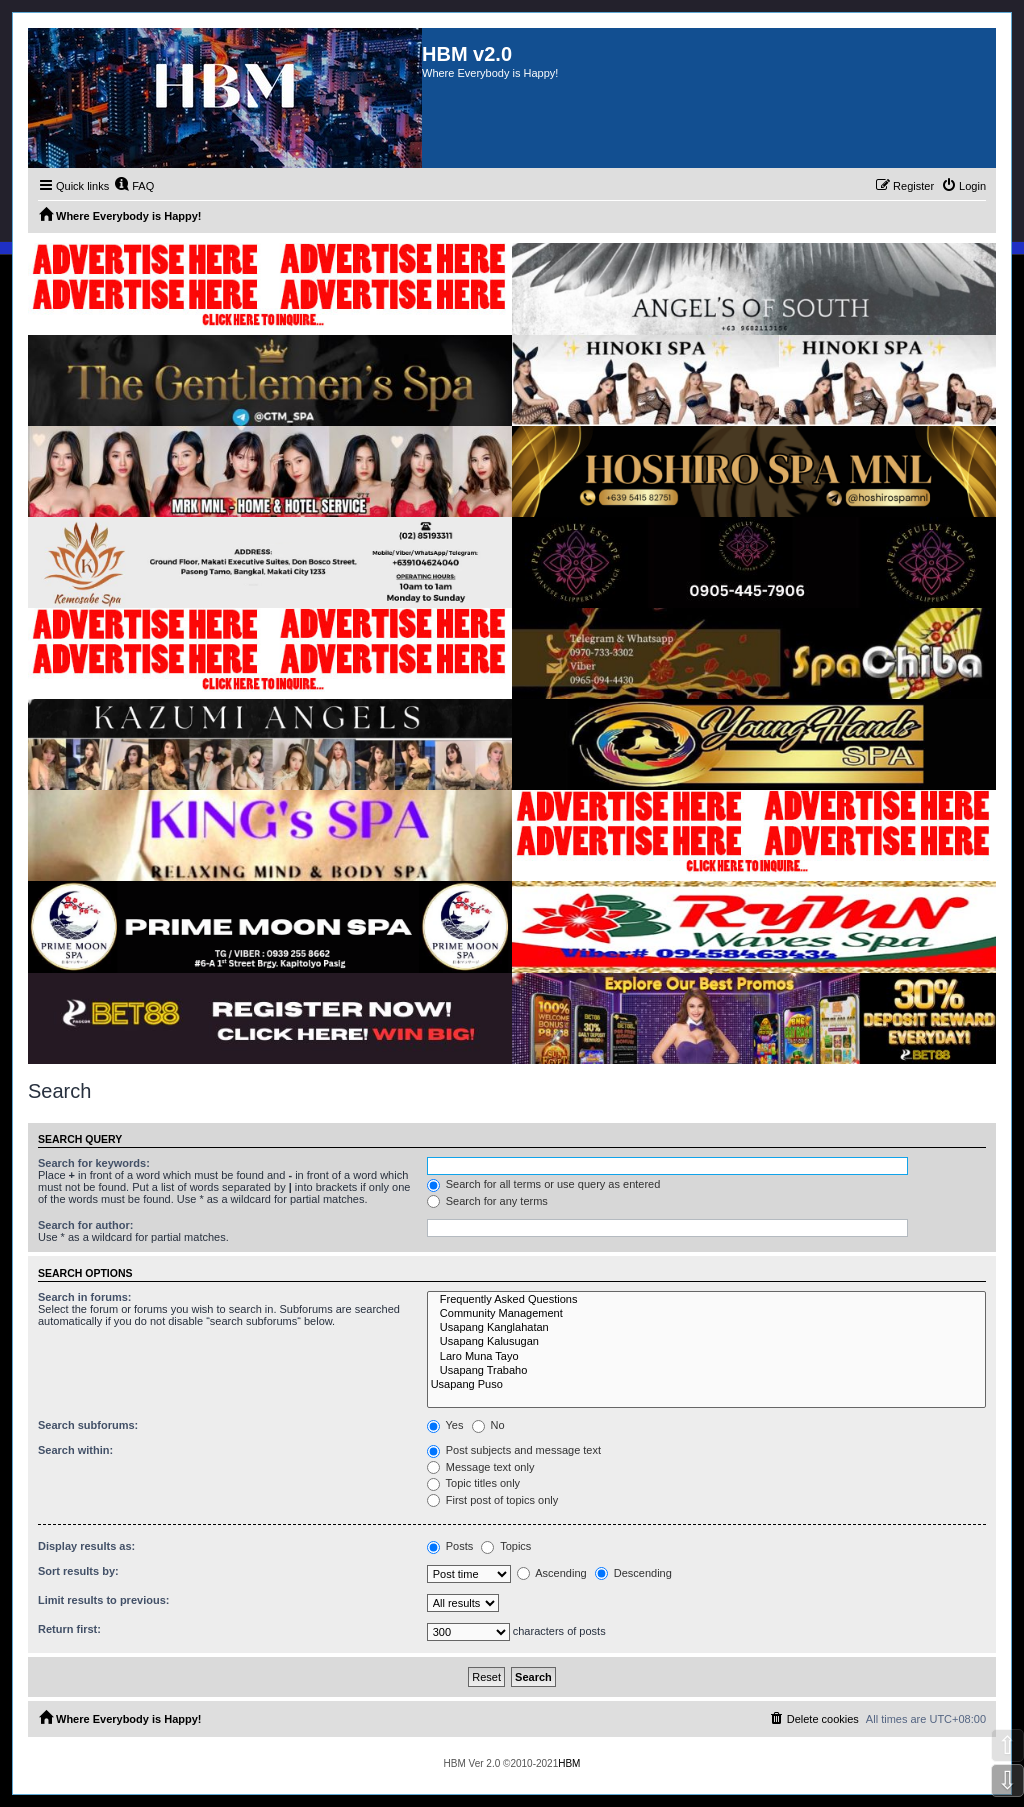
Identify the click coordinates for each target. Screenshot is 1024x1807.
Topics (506, 1546)
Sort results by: (78, 1571)
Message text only (481, 1467)
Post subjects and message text (514, 1450)
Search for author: (85, 1225)
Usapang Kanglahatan (706, 1328)
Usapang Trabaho (706, 1371)
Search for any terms (487, 1201)
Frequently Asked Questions (706, 1300)
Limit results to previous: (103, 1600)
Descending (633, 1573)
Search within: (75, 1450)
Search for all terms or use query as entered (544, 1184)
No (488, 1425)
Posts (450, 1546)
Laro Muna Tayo (706, 1357)
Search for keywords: (94, 1163)
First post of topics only (493, 1500)
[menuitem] (134, 186)
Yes (445, 1425)
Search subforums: (88, 1425)
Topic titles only (473, 1483)
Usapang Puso (706, 1385)
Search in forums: (85, 1297)
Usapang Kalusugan (706, 1342)
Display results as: (86, 1546)
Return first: (69, 1629)
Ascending (552, 1573)
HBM (569, 1763)
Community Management (706, 1314)
